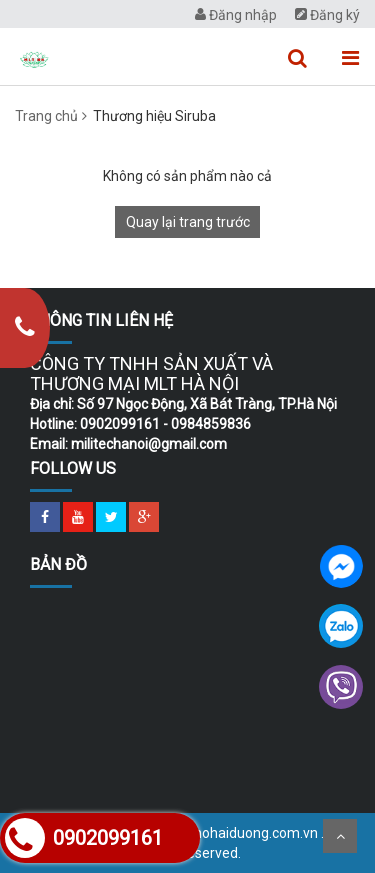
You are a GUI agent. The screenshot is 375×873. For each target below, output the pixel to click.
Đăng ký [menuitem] (327, 15)
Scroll (340, 836)
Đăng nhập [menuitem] (236, 15)
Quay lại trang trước (188, 222)
